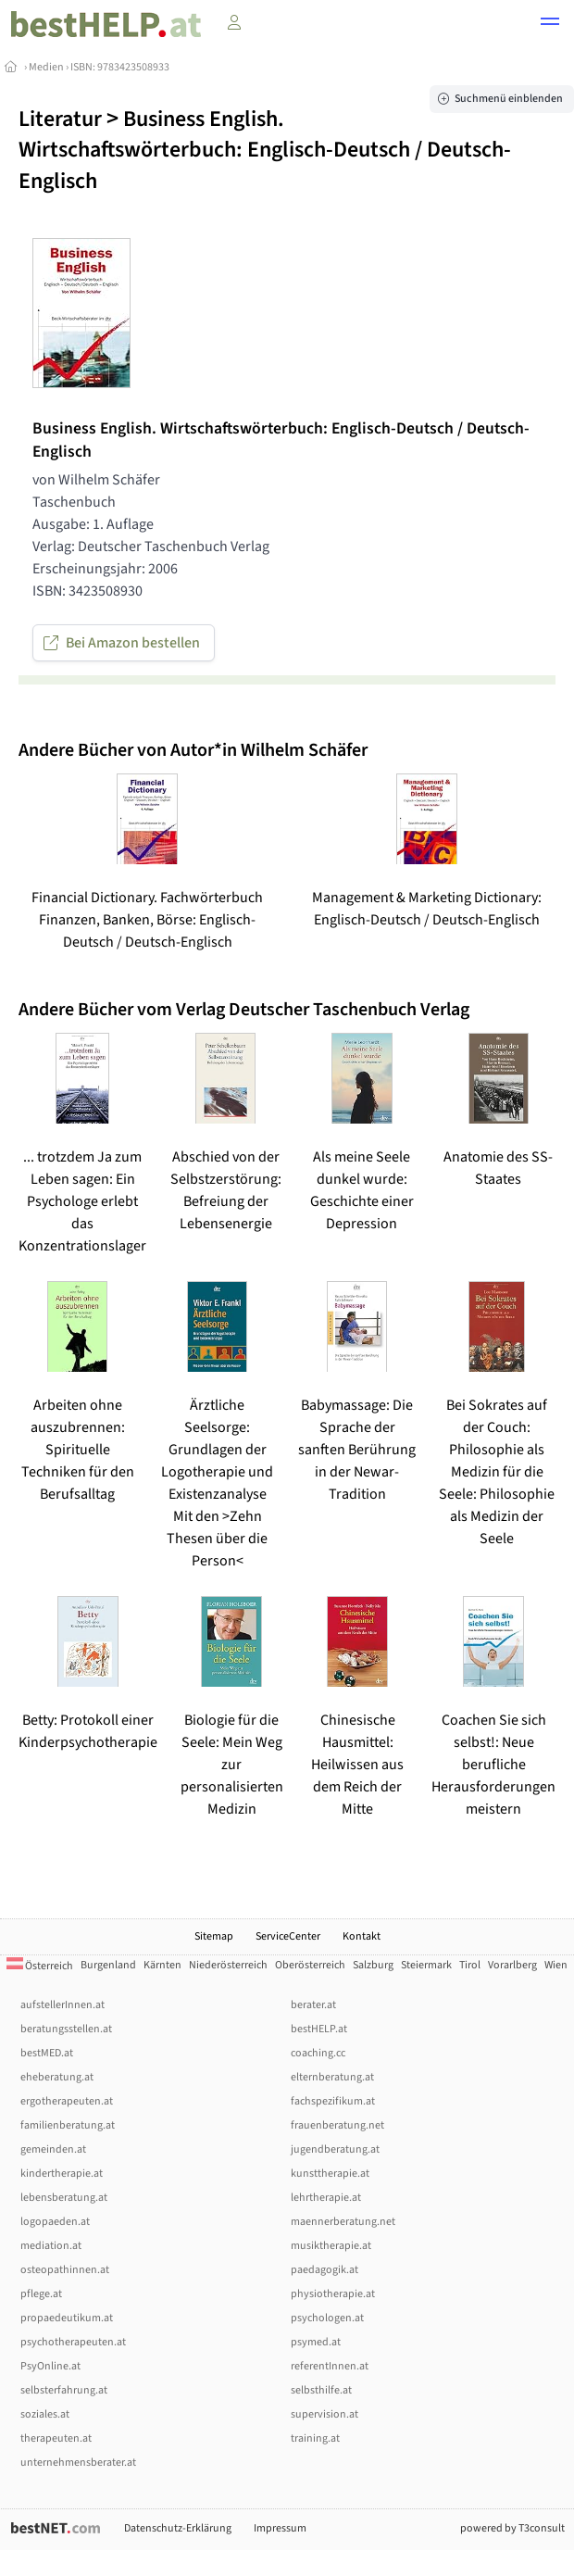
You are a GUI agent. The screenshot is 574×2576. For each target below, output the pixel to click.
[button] (549, 24)
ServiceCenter (288, 1936)
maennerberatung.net (343, 2222)
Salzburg (373, 1965)
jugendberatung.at (335, 2149)
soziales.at (44, 2414)
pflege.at (41, 2294)
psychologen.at (327, 2318)
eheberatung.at (57, 2077)
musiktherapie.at (331, 2246)
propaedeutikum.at (66, 2318)
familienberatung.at (67, 2125)
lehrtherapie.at (326, 2197)
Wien (556, 1965)
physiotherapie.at (333, 2294)
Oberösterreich (310, 1965)
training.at (315, 2438)
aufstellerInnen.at (62, 2005)
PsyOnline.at (50, 2366)
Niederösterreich (228, 1965)
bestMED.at (46, 2053)
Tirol (469, 1965)
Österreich (39, 1966)
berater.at (313, 2005)
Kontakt (362, 1936)
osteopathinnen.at (64, 2270)
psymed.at (316, 2342)
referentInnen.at (329, 2366)
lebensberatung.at (63, 2197)
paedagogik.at (324, 2270)
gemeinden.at (53, 2149)
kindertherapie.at (61, 2173)
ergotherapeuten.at (66, 2101)
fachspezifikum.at (333, 2101)
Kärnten (162, 1965)
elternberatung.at (332, 2077)
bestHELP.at (319, 2029)
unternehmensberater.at (78, 2462)
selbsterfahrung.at (63, 2390)
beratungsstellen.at (66, 2029)
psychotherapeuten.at (73, 2342)
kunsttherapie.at (330, 2173)
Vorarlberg (512, 1965)
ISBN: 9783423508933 (119, 67)
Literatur (60, 119)
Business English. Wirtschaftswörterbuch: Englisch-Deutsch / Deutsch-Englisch (265, 150)
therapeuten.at (56, 2438)
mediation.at (50, 2246)
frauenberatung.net (337, 2125)
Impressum (280, 2528)
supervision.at (324, 2414)
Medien (46, 67)
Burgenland (108, 1965)
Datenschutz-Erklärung (177, 2528)
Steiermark (426, 1965)
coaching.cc (318, 2053)
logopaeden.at (55, 2222)
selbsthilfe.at (321, 2390)
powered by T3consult (512, 2528)
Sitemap (213, 1936)
